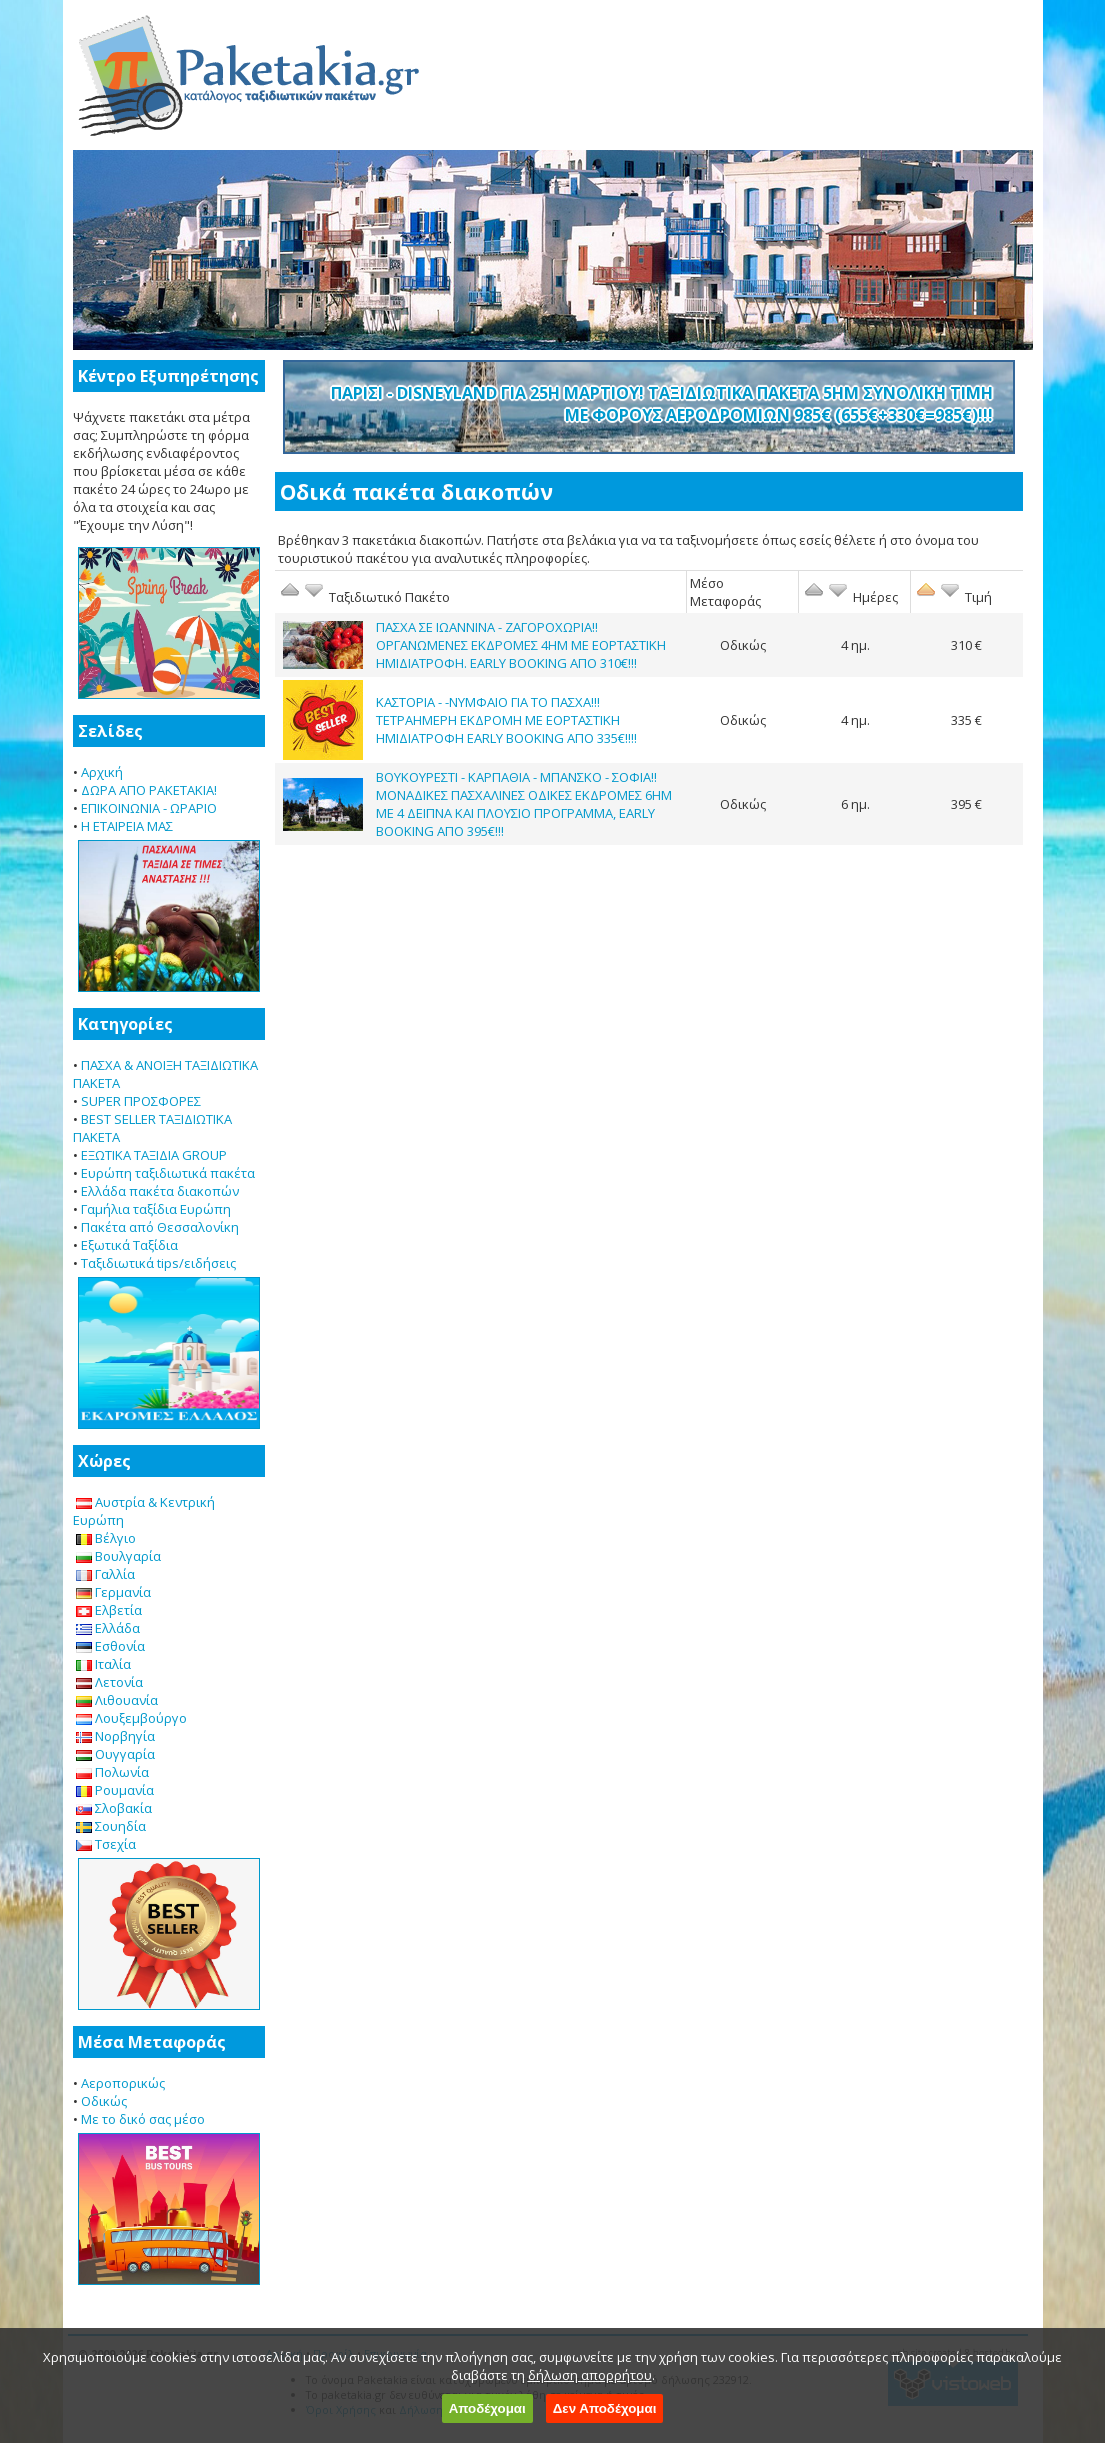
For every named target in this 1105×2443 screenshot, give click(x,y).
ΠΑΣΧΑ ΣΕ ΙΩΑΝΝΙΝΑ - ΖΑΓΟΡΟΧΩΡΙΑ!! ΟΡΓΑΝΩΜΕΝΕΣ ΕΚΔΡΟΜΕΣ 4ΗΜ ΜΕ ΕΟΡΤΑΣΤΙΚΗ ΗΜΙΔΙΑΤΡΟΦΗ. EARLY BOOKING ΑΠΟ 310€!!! (521, 645)
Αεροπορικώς (123, 2083)
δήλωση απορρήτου (590, 2375)
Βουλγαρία (118, 1556)
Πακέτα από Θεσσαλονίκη (160, 1227)
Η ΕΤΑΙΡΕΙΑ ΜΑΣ (127, 826)
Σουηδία (111, 1826)
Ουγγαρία (115, 1754)
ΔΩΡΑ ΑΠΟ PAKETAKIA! (149, 790)
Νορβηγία (115, 1736)
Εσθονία (110, 1646)
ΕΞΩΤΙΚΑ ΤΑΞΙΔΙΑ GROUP (154, 1155)
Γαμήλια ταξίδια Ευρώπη (156, 1209)
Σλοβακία (114, 1808)
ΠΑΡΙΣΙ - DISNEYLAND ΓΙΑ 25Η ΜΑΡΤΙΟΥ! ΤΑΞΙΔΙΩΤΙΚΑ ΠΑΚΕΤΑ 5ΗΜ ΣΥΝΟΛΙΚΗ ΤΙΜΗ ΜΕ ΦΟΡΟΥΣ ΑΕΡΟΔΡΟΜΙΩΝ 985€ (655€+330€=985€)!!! (662, 404)
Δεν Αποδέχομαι (605, 2408)
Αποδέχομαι (487, 2408)
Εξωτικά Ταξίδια (129, 1245)
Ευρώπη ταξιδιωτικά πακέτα (168, 1173)
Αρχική (102, 772)
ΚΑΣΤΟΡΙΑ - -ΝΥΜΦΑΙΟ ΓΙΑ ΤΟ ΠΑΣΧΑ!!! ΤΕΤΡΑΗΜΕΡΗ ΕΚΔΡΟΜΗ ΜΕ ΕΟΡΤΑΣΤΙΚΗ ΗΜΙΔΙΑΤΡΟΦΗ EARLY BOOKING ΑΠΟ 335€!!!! (506, 720)
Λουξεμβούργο (131, 1718)
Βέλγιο (106, 1538)
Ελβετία (109, 1610)
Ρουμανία (115, 1790)
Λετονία (109, 1682)
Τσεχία (106, 1844)
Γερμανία (113, 1592)
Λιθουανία (117, 1700)
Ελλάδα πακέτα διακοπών (160, 1191)
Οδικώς (104, 2101)
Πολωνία (112, 1772)
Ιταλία (103, 1664)
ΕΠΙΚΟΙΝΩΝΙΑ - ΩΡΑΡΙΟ (149, 808)
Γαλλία (105, 1574)
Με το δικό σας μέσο (143, 2119)
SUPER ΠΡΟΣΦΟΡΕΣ (141, 1101)
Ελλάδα (108, 1628)
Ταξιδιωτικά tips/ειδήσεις (158, 1263)
